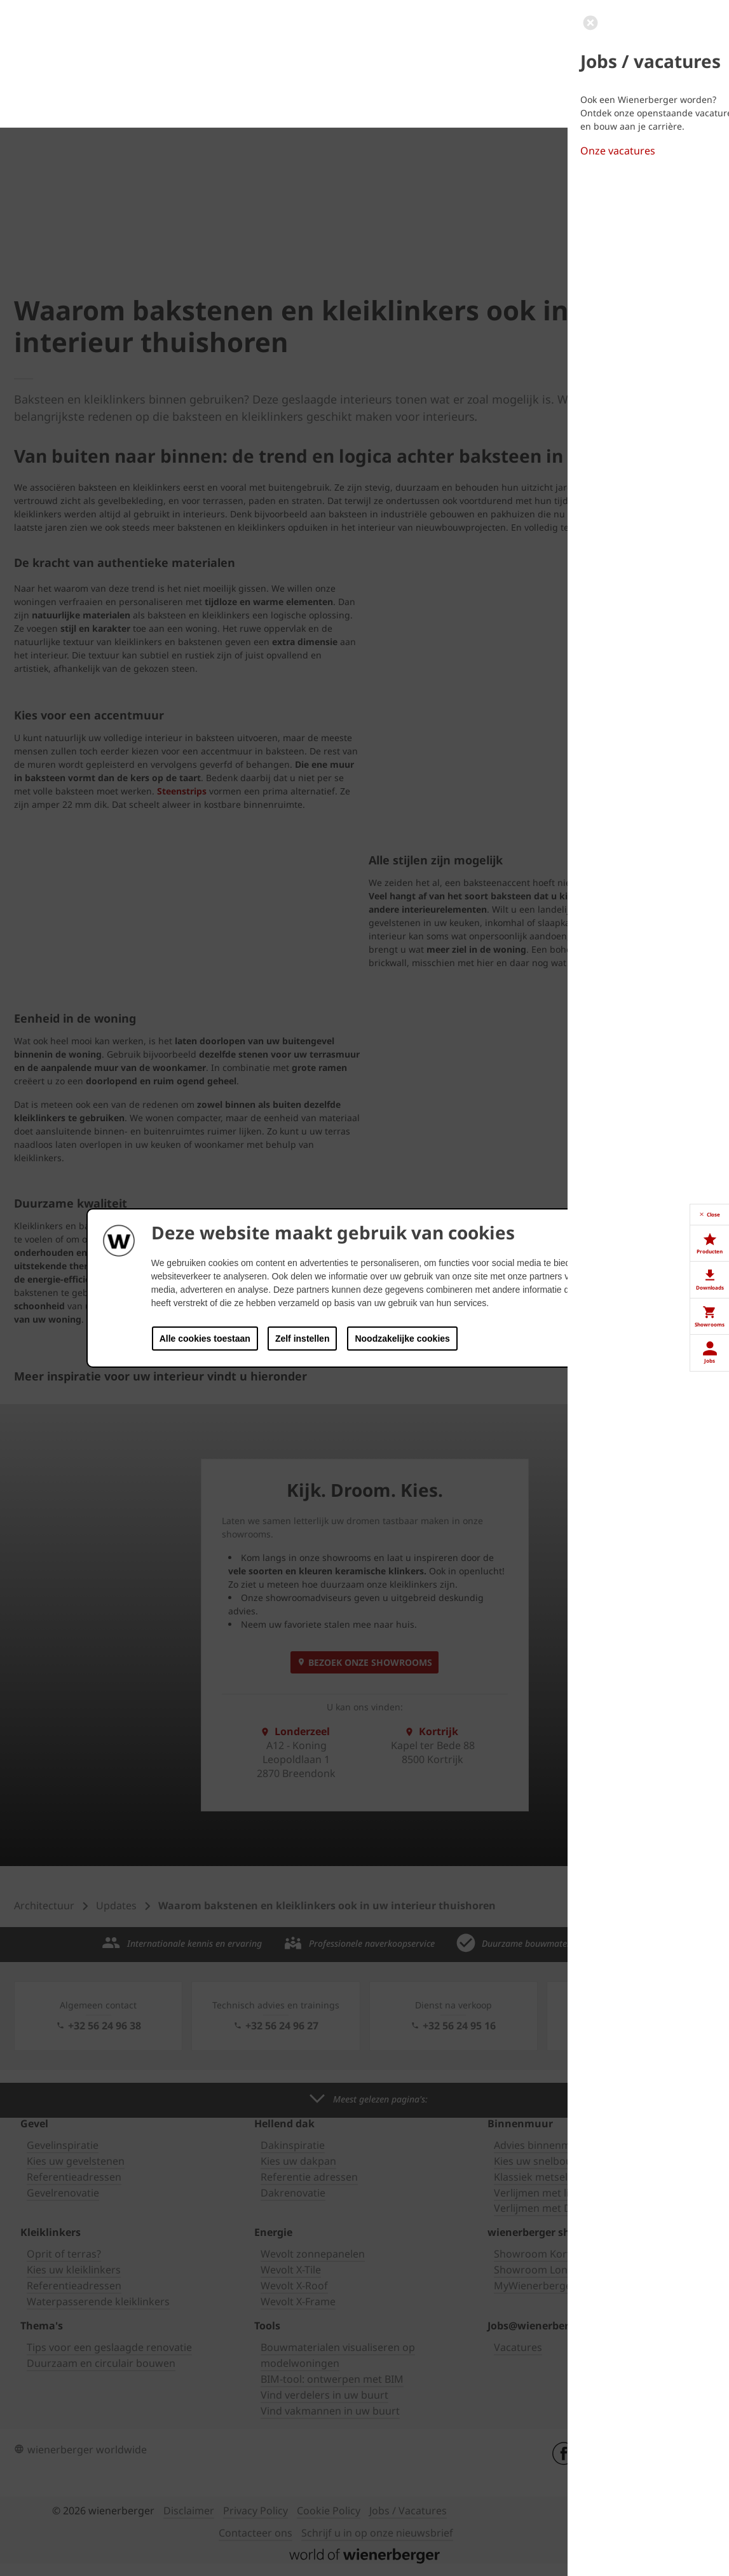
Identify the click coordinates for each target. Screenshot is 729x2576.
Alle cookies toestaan (205, 1338)
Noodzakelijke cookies (402, 1338)
